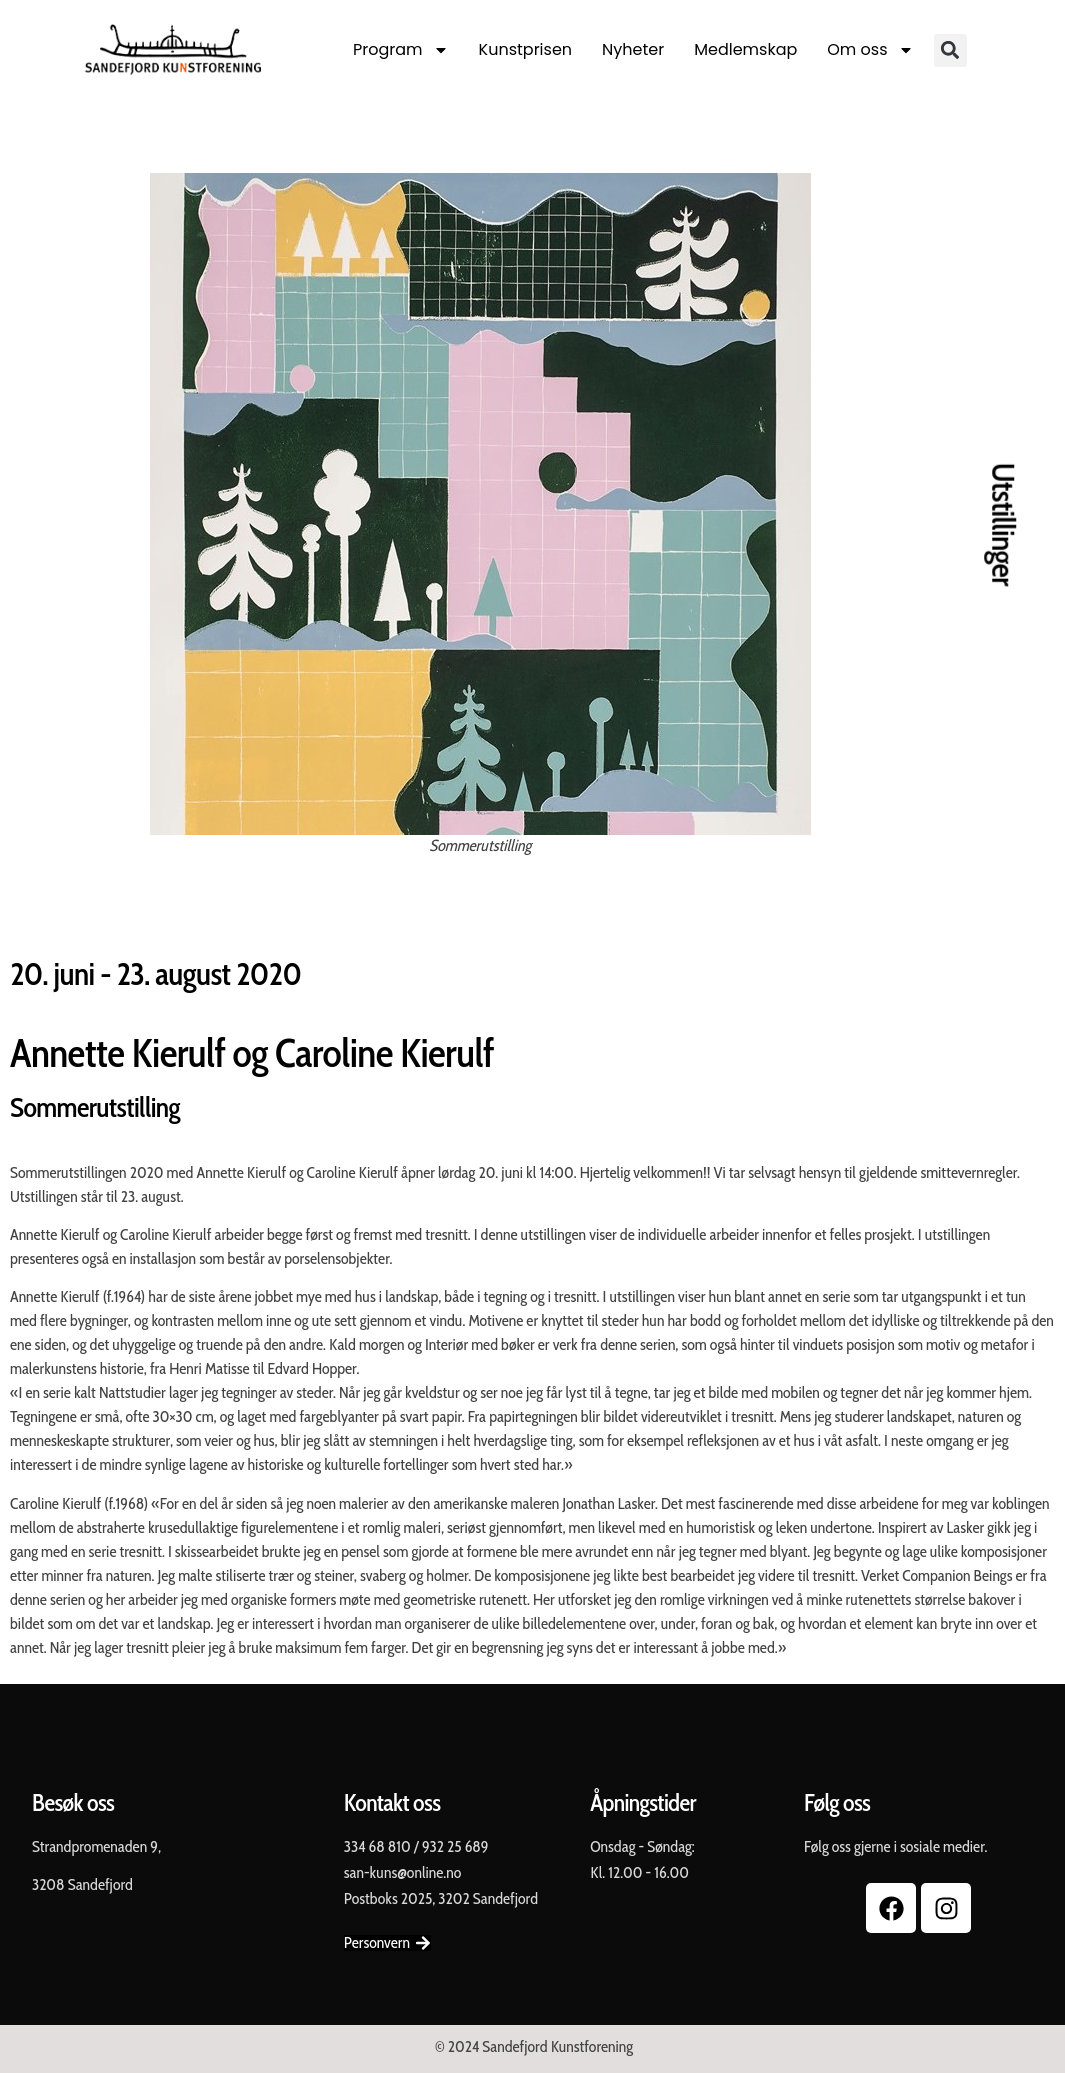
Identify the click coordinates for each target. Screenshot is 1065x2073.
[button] (950, 50)
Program (401, 50)
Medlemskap (745, 49)
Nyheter (633, 49)
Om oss (870, 50)
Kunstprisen (525, 49)
